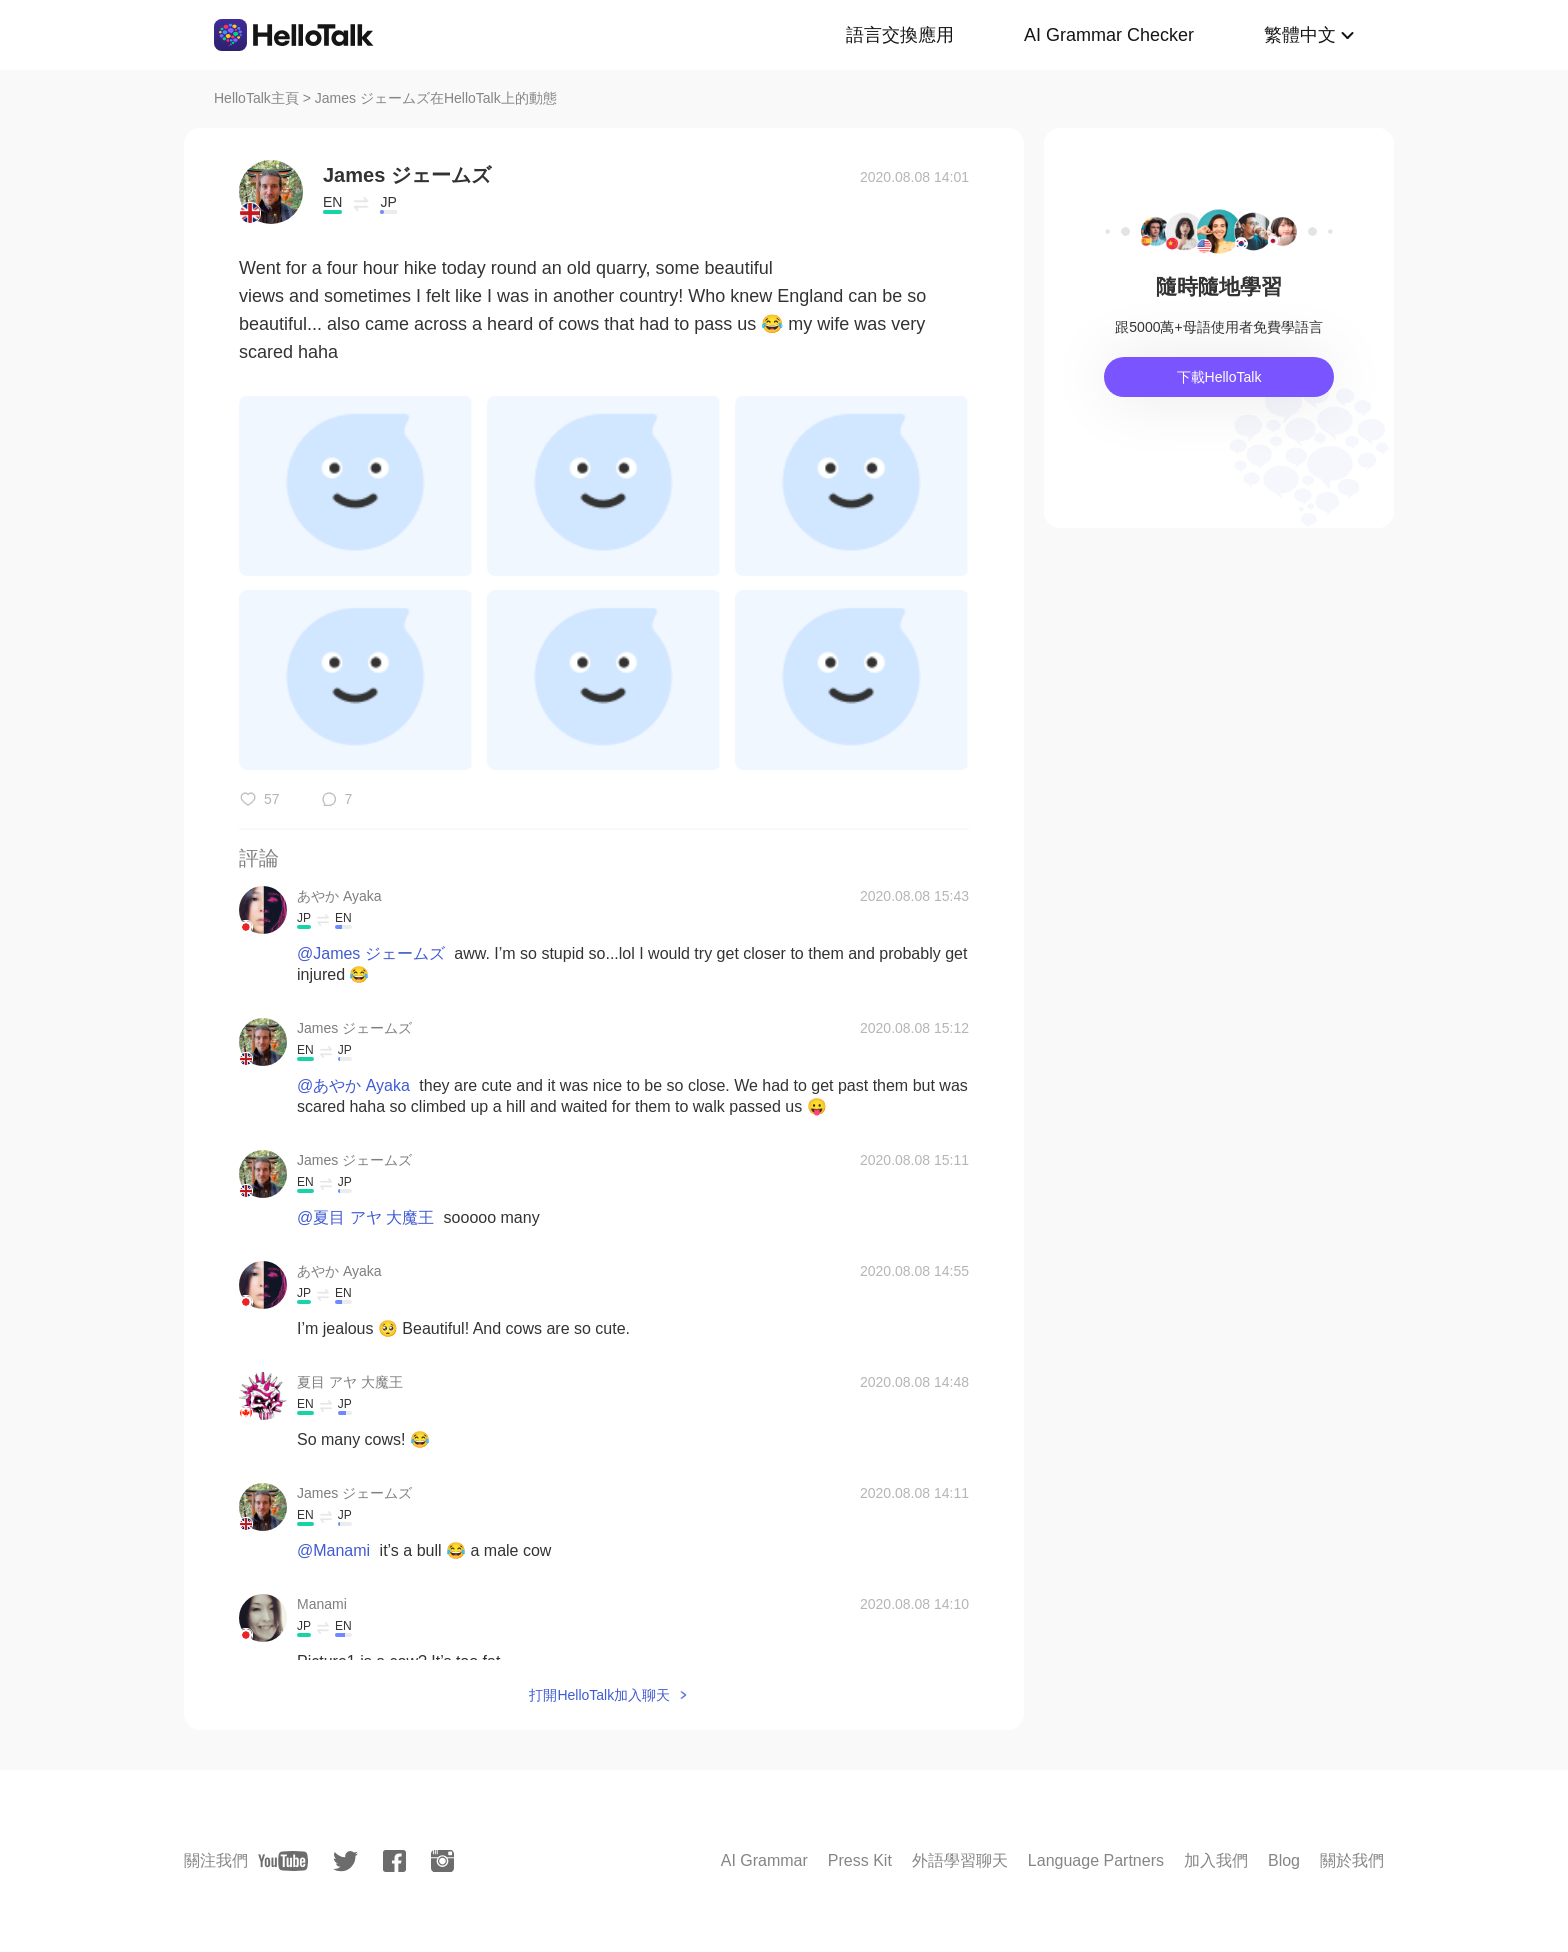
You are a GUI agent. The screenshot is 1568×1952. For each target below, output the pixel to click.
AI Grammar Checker (1109, 35)
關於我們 (1352, 1860)
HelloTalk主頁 (256, 98)
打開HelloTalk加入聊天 (599, 1695)
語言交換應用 (900, 35)
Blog (1284, 1860)
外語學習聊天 (960, 1860)
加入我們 (1216, 1860)
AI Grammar (764, 1860)
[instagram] (442, 1861)
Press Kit (860, 1860)
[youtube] (283, 1861)
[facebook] (394, 1861)
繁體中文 (1300, 35)
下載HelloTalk (1219, 377)
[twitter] (345, 1861)
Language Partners (1096, 1860)
